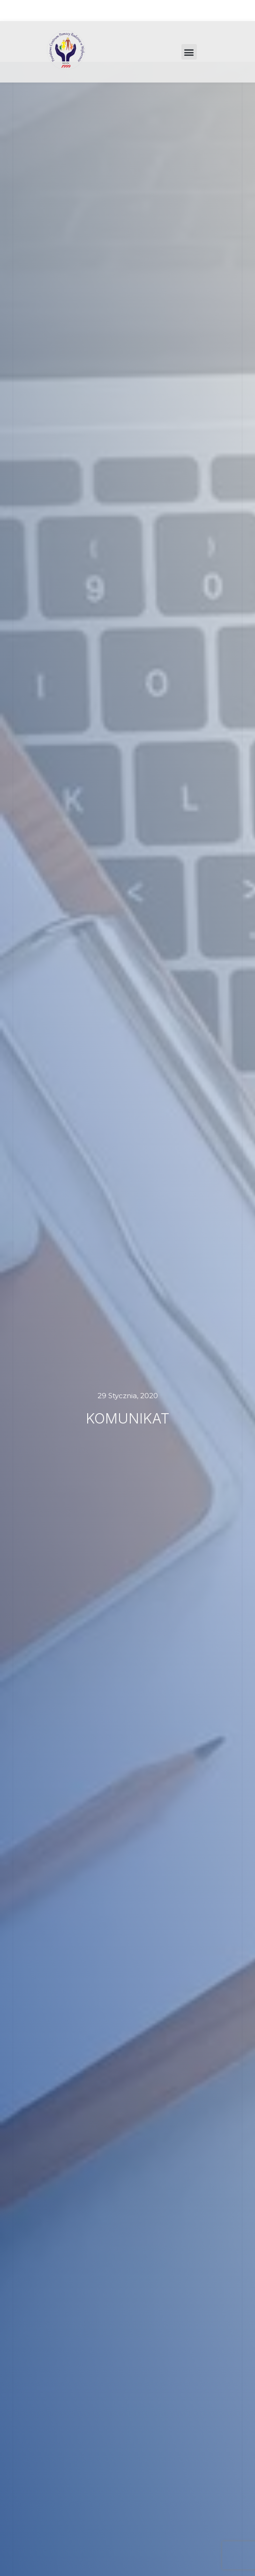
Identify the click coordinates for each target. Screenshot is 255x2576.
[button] (189, 52)
